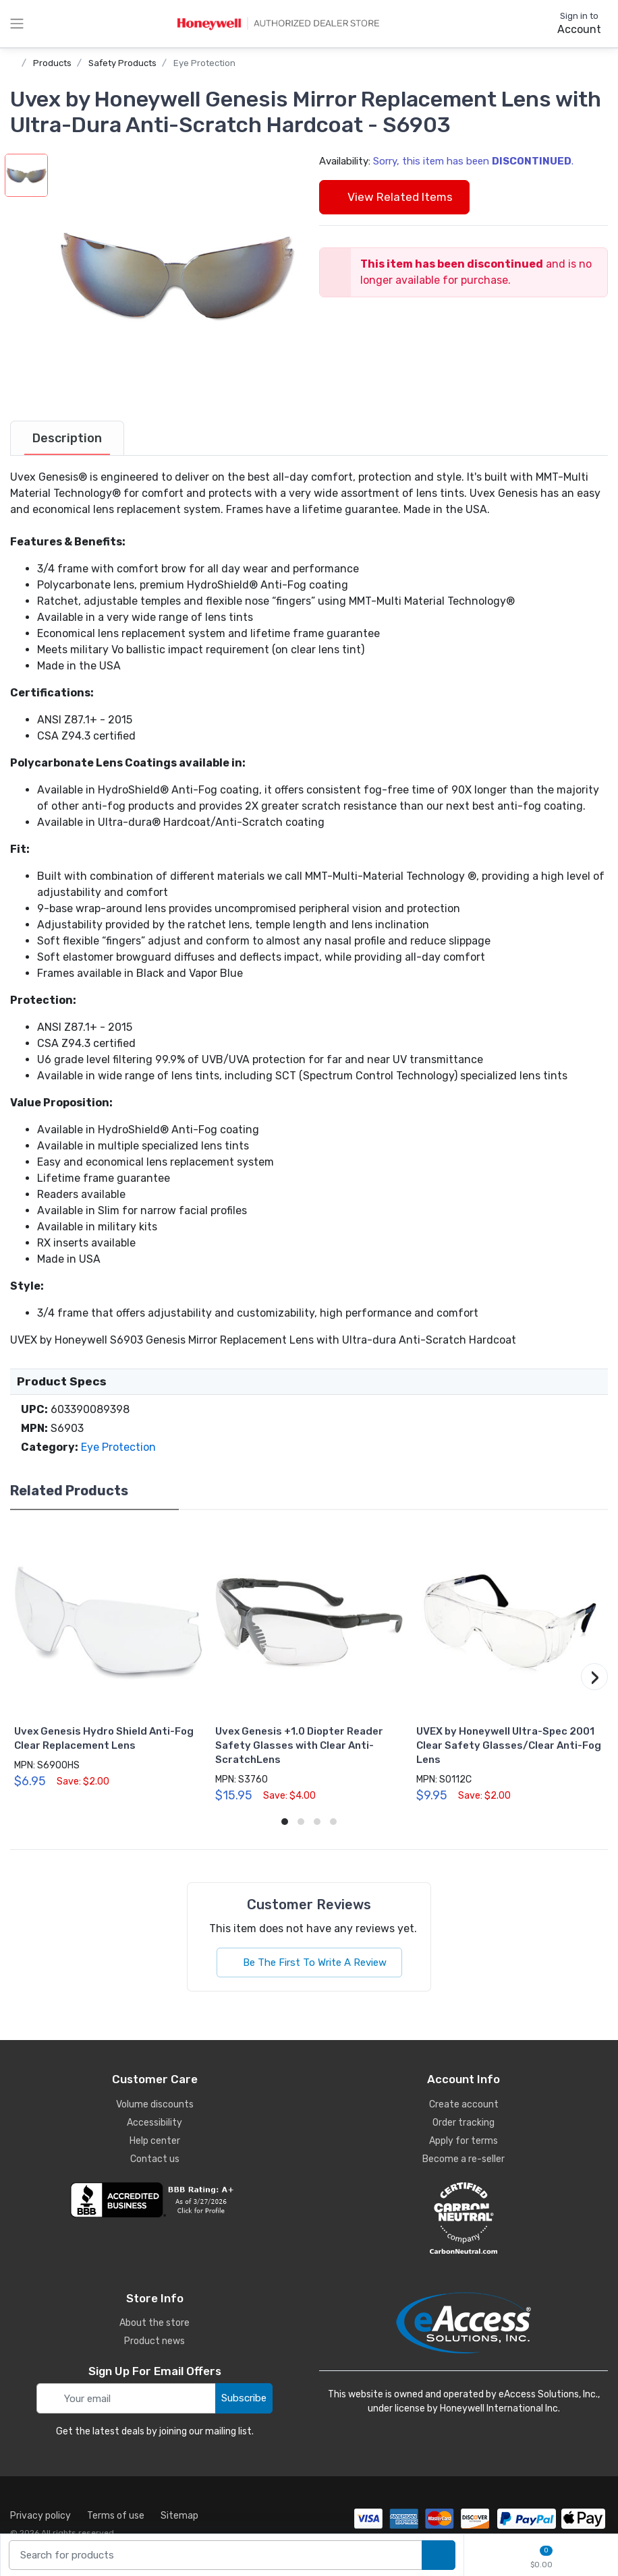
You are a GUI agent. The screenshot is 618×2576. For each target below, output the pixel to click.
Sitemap (179, 2515)
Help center (155, 2141)
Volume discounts (155, 2104)
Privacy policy (40, 2515)
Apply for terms (463, 2141)
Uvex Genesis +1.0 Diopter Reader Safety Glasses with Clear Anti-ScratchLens (299, 1745)
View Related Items (394, 197)
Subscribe (243, 2398)
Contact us (154, 2159)
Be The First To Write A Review (309, 1962)
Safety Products (122, 63)
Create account (464, 2104)
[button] (177, 276)
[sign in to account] (570, 23)
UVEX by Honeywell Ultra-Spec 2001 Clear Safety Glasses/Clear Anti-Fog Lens (508, 1745)
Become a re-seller (463, 2159)
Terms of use (115, 2515)
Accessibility (154, 2122)
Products (52, 63)
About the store (154, 2323)
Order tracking (463, 2122)
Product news (154, 2341)
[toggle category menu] (17, 23)
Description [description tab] (67, 438)
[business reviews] (154, 2199)
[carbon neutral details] (463, 2218)
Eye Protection (204, 63)
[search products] (438, 2555)
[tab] (67, 438)
